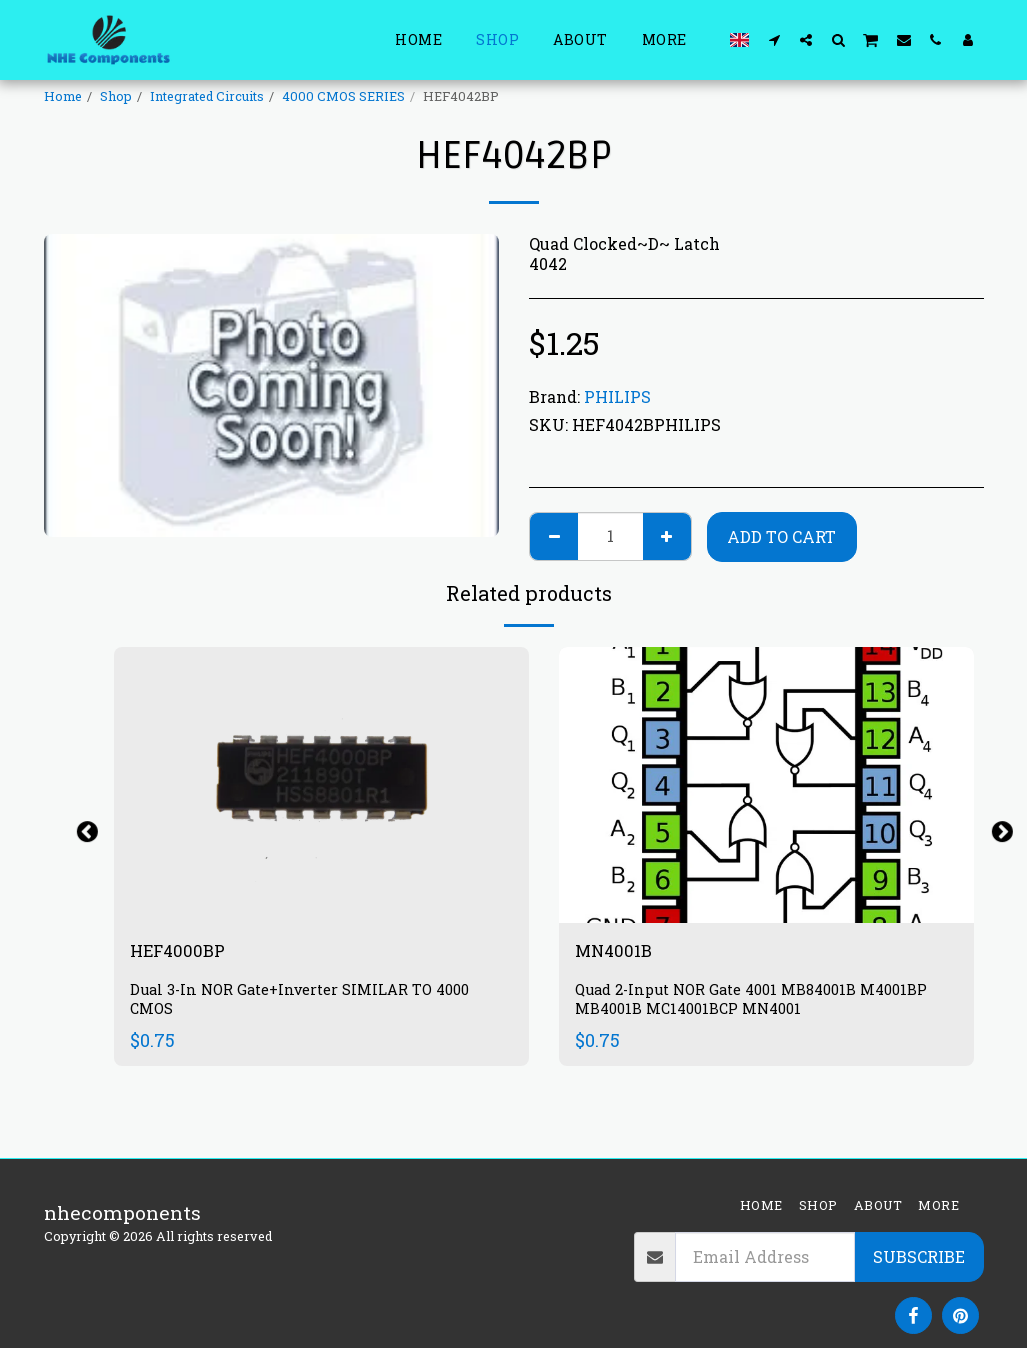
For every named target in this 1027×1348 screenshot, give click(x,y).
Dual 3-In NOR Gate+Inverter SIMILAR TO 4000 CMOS (306, 1002)
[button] (774, 39)
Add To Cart (781, 536)
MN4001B (619, 952)
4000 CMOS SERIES (343, 96)
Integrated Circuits (207, 96)
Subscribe (919, 1256)
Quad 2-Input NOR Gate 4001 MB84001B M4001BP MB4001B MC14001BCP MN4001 (759, 1002)
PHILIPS (617, 396)
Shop (116, 96)
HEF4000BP (184, 952)
